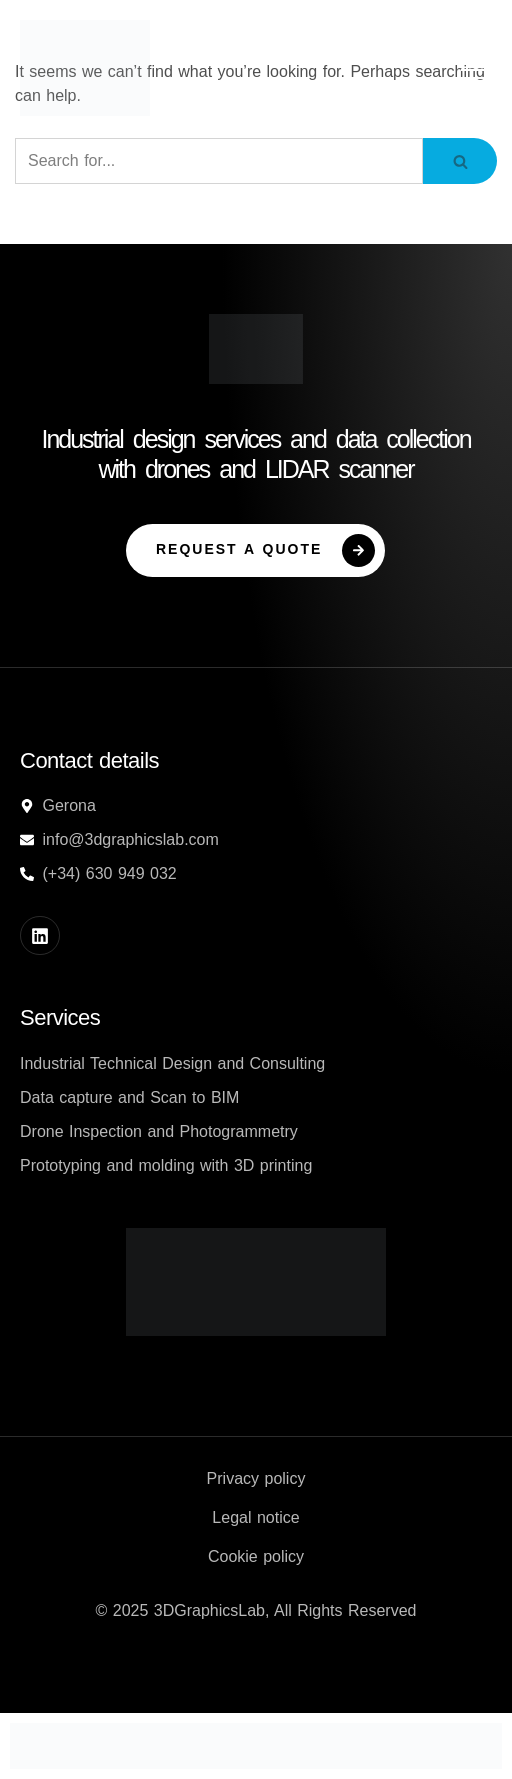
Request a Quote (265, 550)
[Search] (219, 161)
